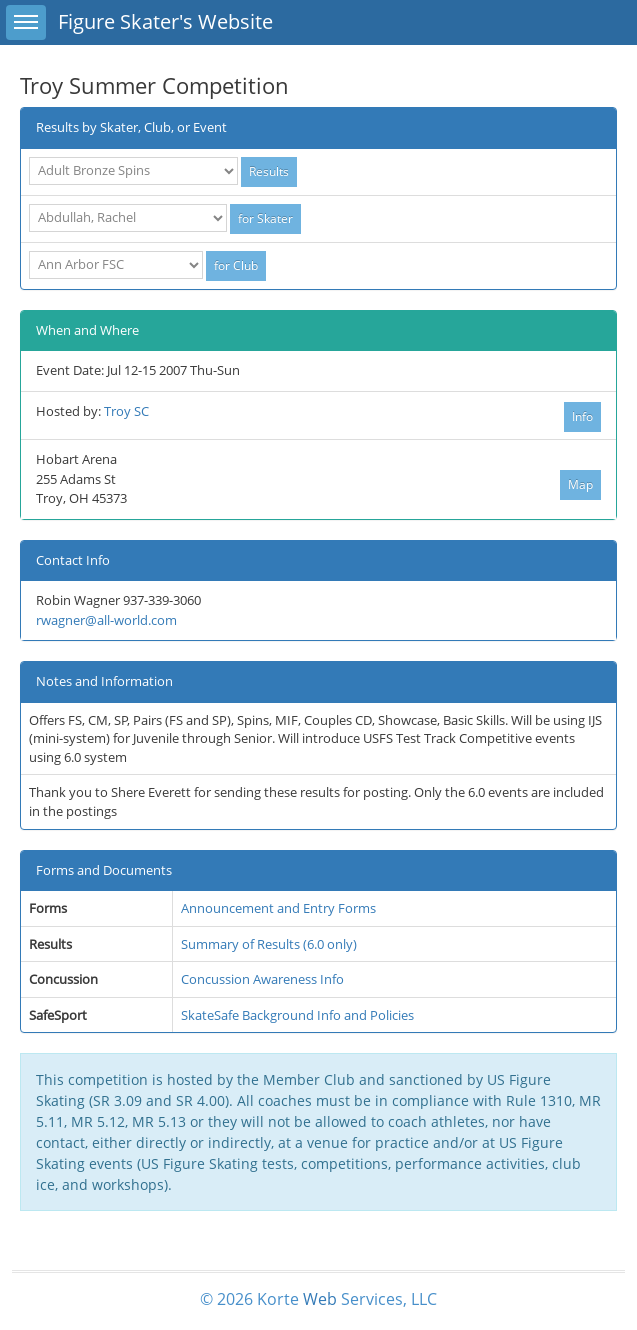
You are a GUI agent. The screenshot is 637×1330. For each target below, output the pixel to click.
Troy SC (126, 411)
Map (580, 484)
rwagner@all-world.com (106, 620)
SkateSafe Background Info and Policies (297, 1015)
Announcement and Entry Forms (278, 908)
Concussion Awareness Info (262, 979)
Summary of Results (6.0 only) (269, 944)
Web (320, 1299)
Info (582, 416)
